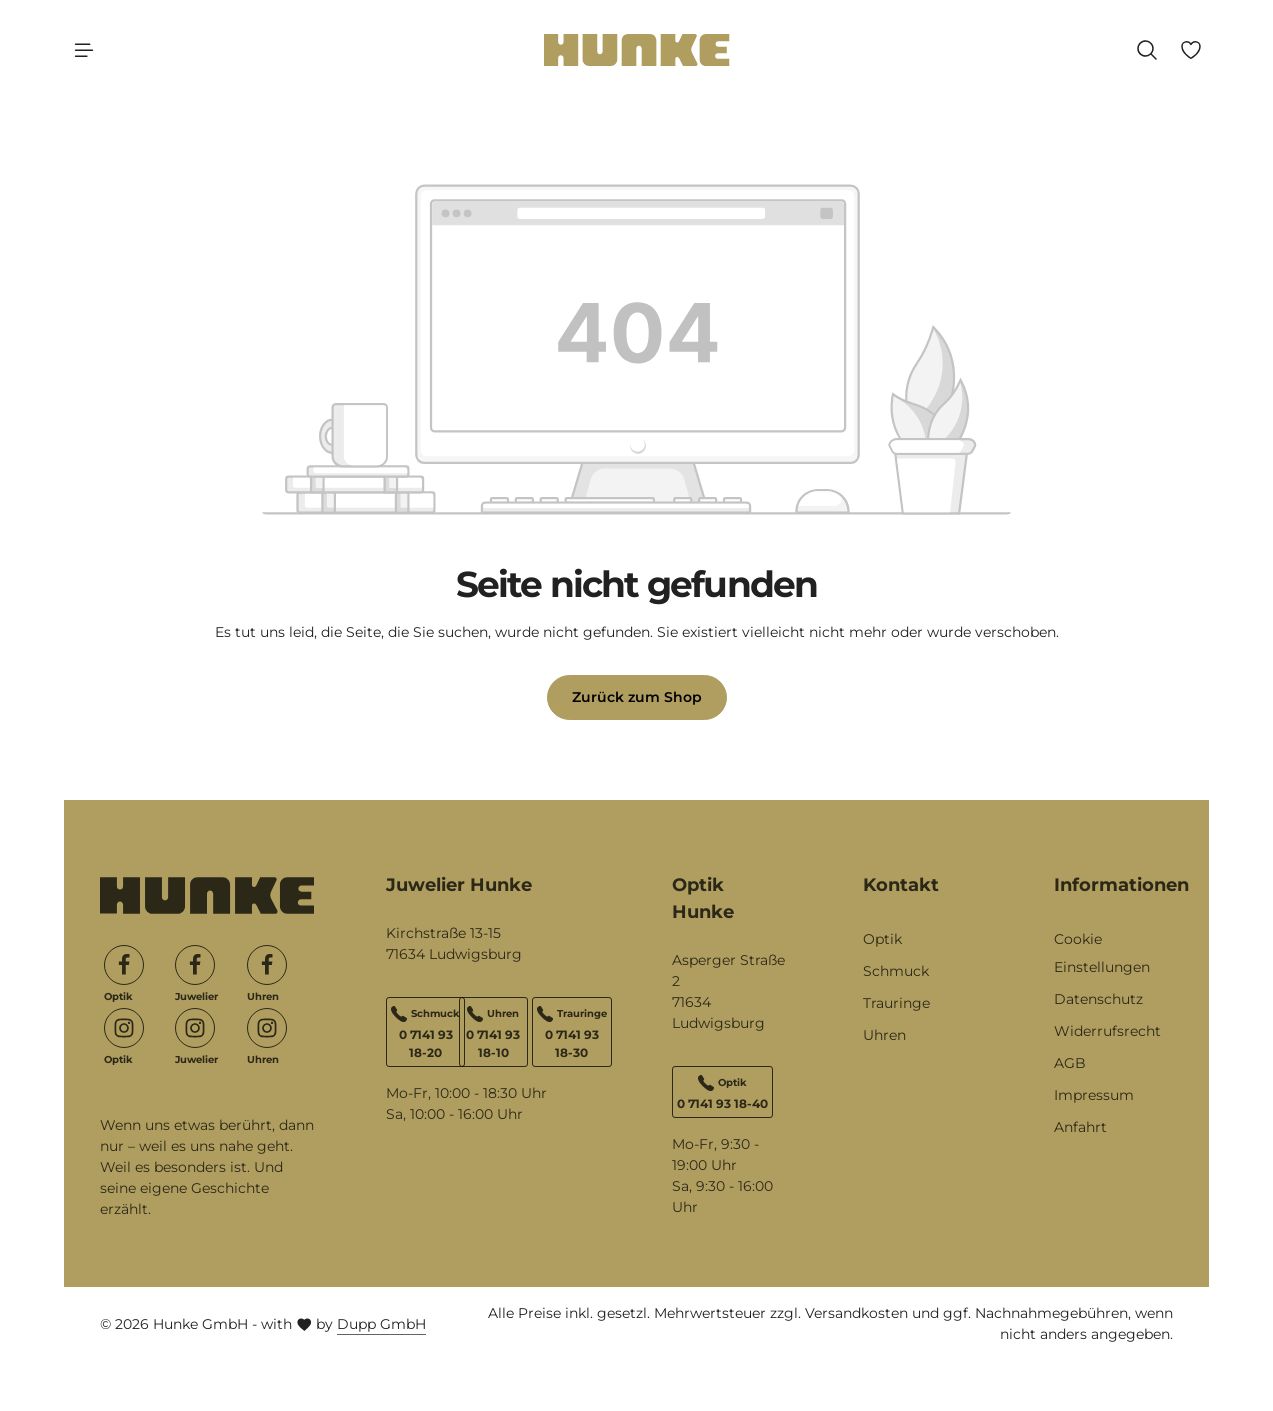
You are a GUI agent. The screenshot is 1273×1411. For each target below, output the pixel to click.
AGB (1070, 1063)
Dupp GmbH (381, 1324)
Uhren (884, 1035)
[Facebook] (124, 965)
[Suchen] (1147, 50)
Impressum (1094, 1095)
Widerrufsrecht (1107, 1031)
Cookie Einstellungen (1102, 953)
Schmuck (896, 971)
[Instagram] (124, 1028)
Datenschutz (1098, 999)
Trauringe (896, 1003)
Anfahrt (1080, 1127)
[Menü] (84, 50)
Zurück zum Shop (637, 697)
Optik (882, 939)
